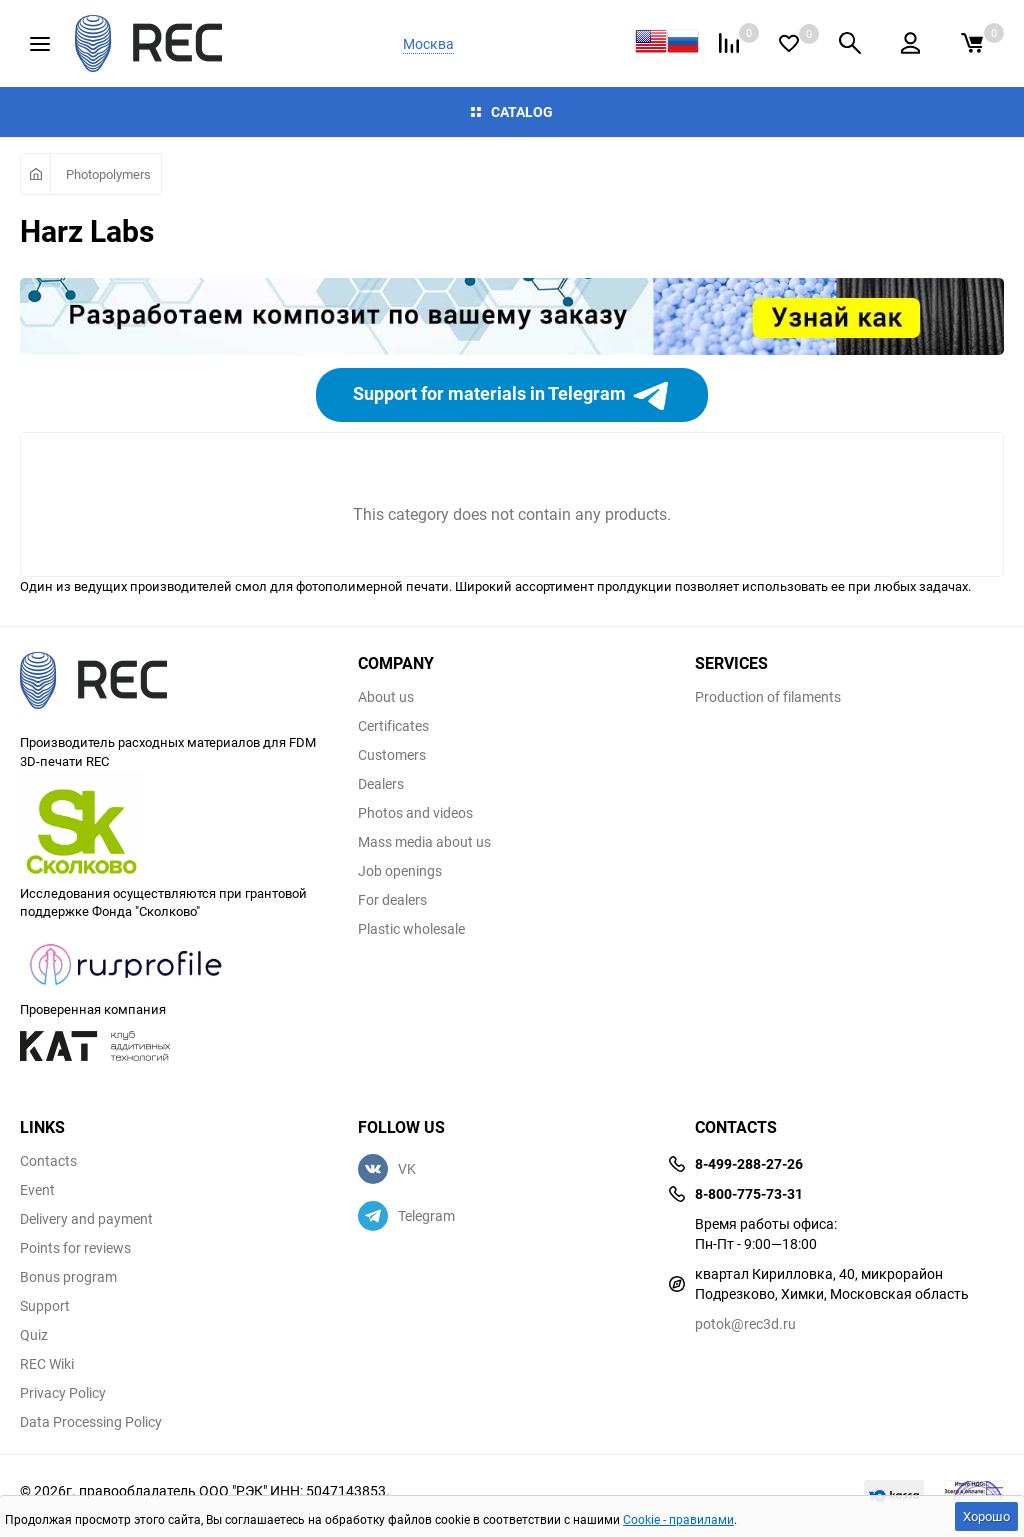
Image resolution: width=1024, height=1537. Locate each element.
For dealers (392, 900)
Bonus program (68, 1277)
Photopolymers (108, 174)
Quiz (34, 1335)
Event (37, 1190)
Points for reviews (75, 1248)
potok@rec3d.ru (745, 1323)
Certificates (393, 726)
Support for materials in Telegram (512, 395)
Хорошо (986, 1516)
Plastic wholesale (411, 929)
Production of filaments (768, 697)
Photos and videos (415, 813)
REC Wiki (47, 1364)
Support (45, 1306)
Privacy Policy (63, 1393)
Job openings (400, 871)
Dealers (381, 784)
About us (386, 697)
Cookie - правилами (678, 1519)
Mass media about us (424, 842)
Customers (392, 755)
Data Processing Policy (91, 1422)
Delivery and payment (86, 1219)
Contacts (48, 1161)
